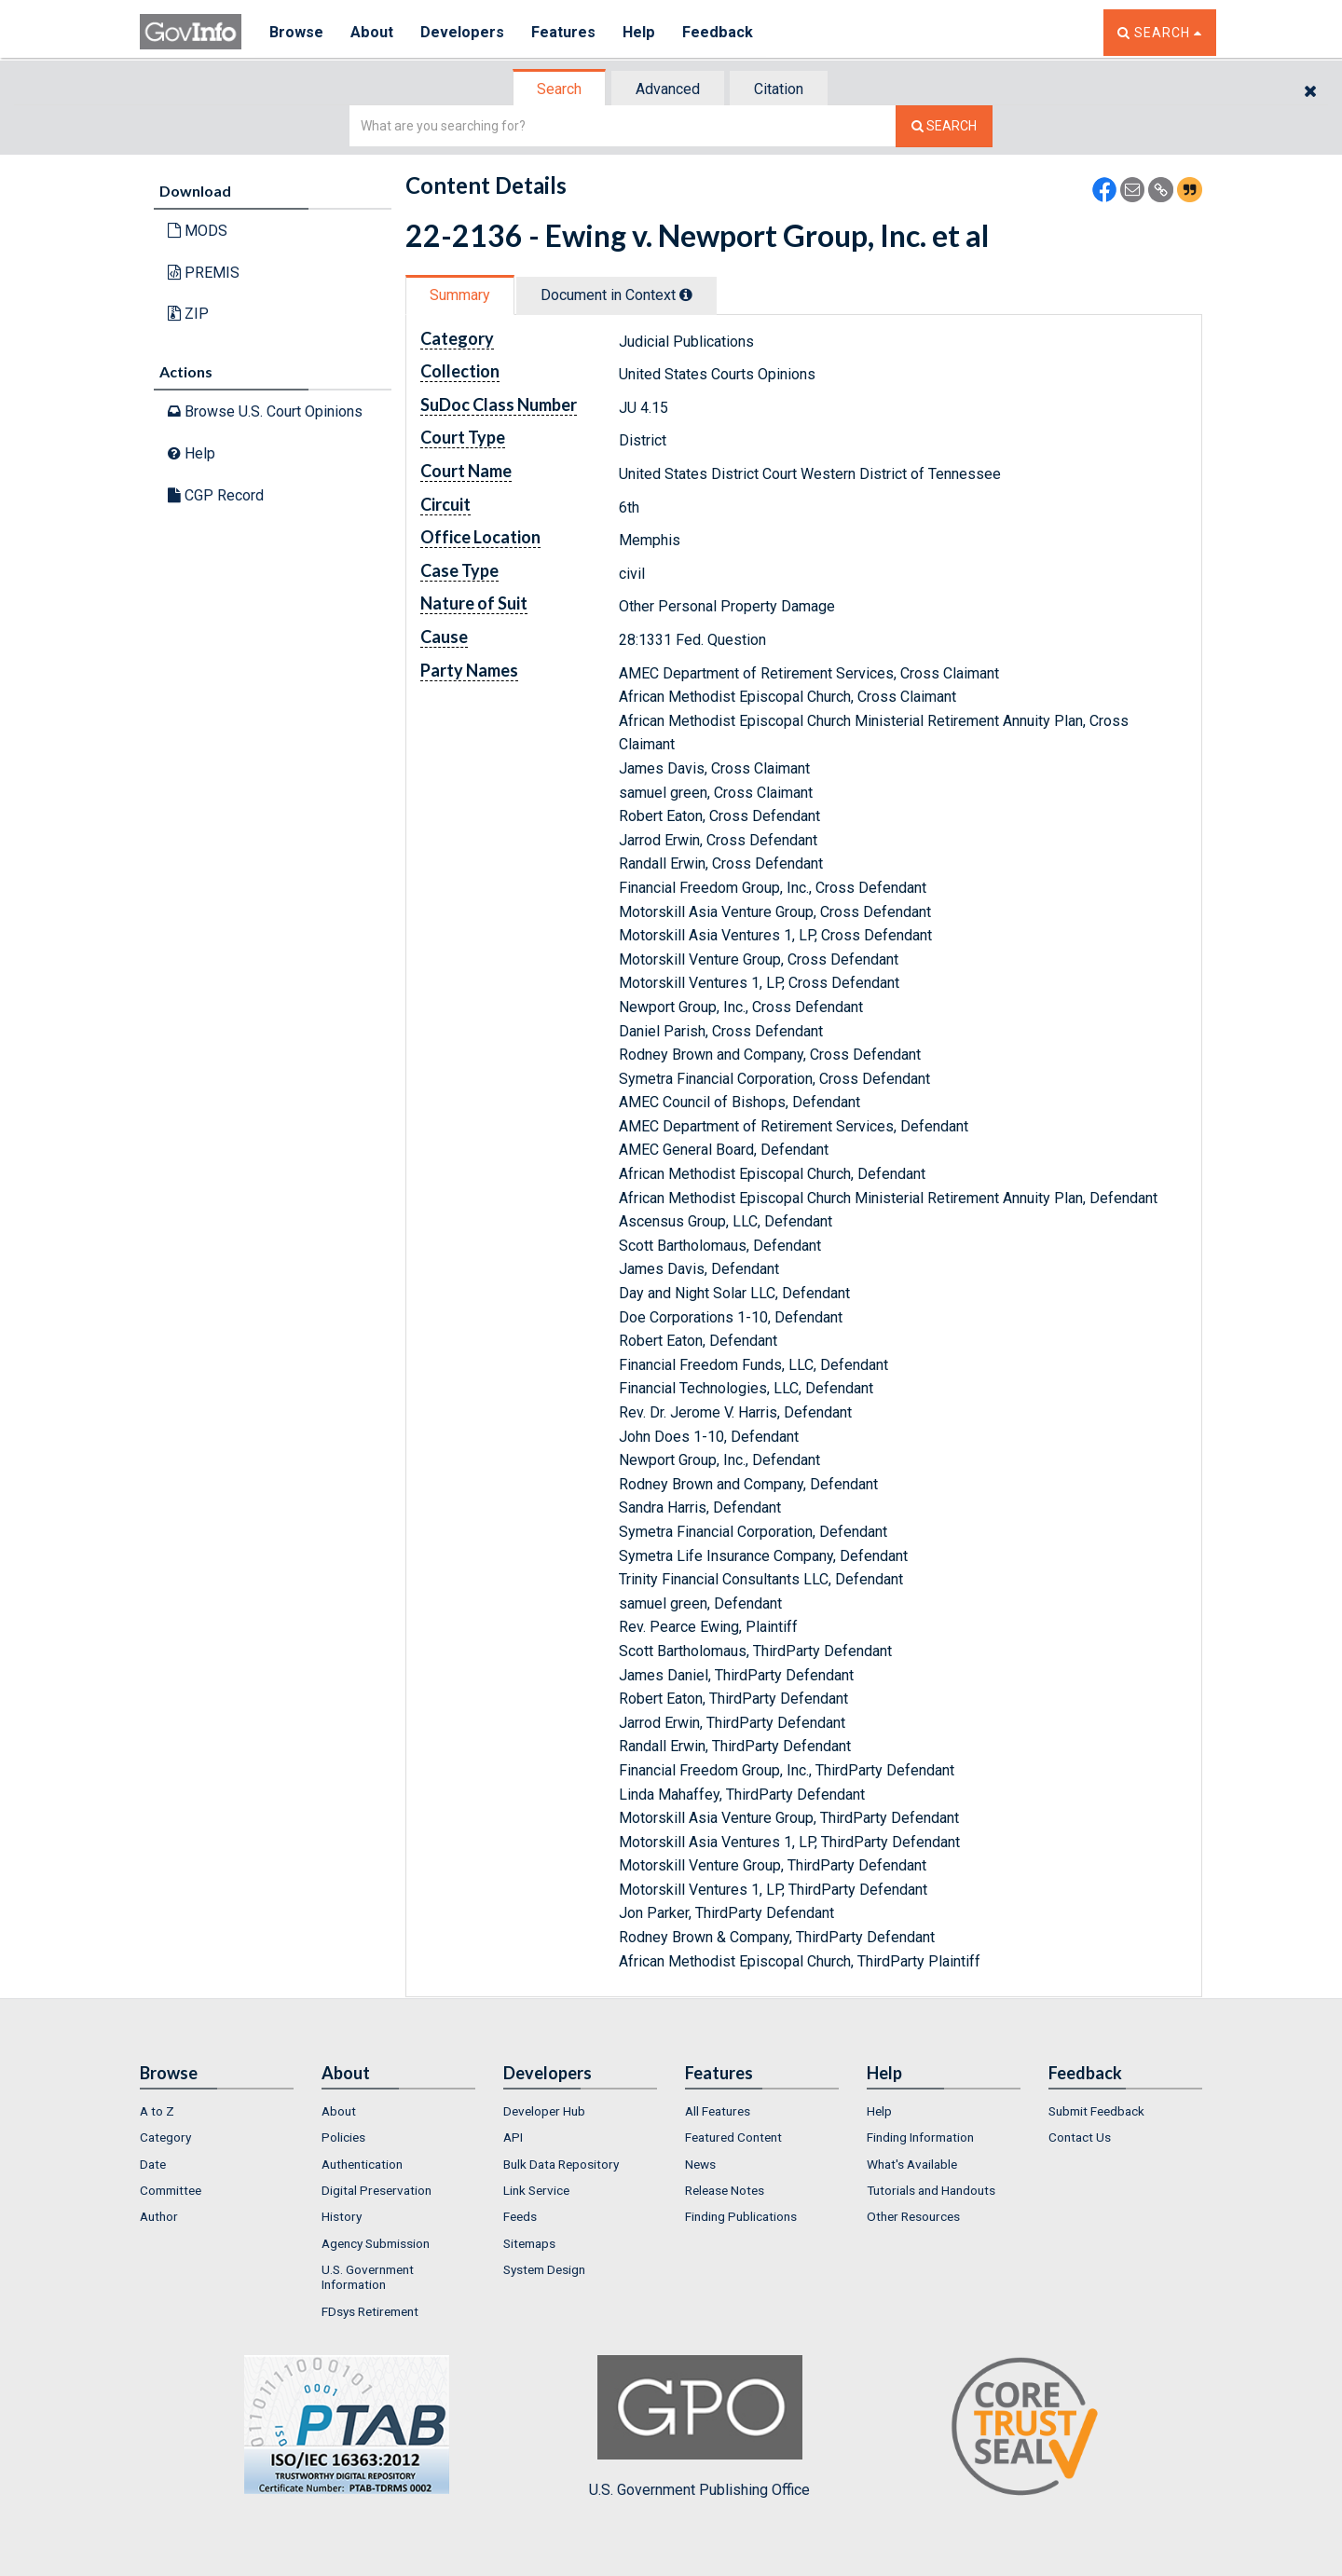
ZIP (188, 313)
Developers (462, 32)
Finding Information (920, 2137)
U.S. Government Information (368, 2277)
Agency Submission (376, 2243)
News (700, 2164)
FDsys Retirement (370, 2311)
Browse (296, 32)
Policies (343, 2137)
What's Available (912, 2164)
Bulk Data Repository (561, 2164)
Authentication (362, 2164)
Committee (170, 2190)
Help (640, 32)
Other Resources (913, 2216)
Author (159, 2216)
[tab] (560, 89)
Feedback (718, 32)
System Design (544, 2269)
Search (559, 89)
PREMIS (204, 272)
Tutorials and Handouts (931, 2190)
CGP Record (216, 495)
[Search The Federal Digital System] (944, 126)
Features (564, 32)
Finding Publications (741, 2216)
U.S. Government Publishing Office (699, 2427)
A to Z (157, 2110)
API (513, 2137)
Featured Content (733, 2137)
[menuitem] (217, 2111)
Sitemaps (529, 2243)
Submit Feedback (1096, 2110)
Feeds (520, 2216)
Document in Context (616, 295)
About (372, 32)
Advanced (668, 89)
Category (165, 2137)
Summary (460, 295)
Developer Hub (544, 2110)
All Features (717, 2110)
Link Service (536, 2190)
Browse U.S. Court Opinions (265, 411)
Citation (778, 89)
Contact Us (1079, 2137)
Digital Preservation (376, 2190)
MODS (197, 231)
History (342, 2216)
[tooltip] (685, 294)
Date (153, 2164)
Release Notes (724, 2190)
